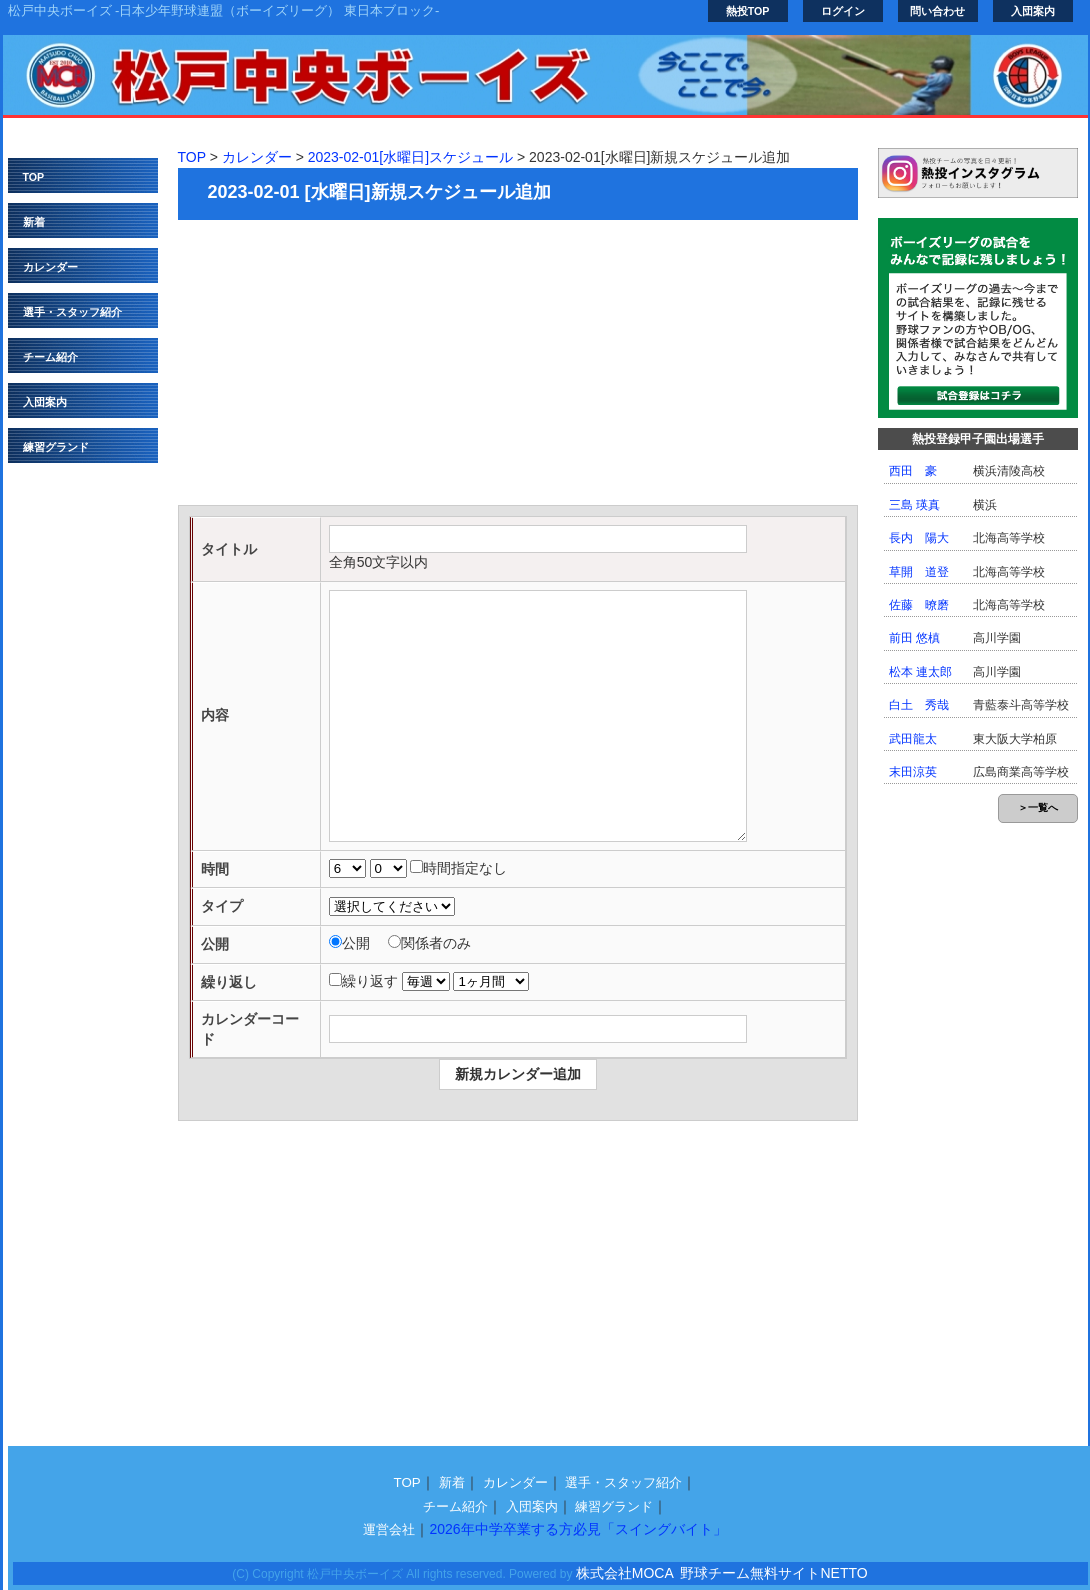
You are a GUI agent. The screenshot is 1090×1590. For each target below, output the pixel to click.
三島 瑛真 (914, 505)
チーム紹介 (50, 357)
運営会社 (389, 1529)
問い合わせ (937, 11)
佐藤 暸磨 (919, 605)
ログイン (843, 11)
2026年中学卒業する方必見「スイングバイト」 (577, 1529)
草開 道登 (919, 572)
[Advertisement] (518, 365)
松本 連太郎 (920, 672)
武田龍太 (913, 739)
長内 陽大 (919, 538)
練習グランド (56, 447)
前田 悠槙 (914, 638)
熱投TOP (748, 11)
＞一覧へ (1038, 807)
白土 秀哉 (919, 705)
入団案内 (1033, 11)
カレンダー (50, 267)
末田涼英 (913, 772)
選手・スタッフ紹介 (72, 312)
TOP (34, 177)
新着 (34, 222)
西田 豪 (913, 471)
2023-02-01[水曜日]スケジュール (410, 157)
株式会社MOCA (625, 1573)
